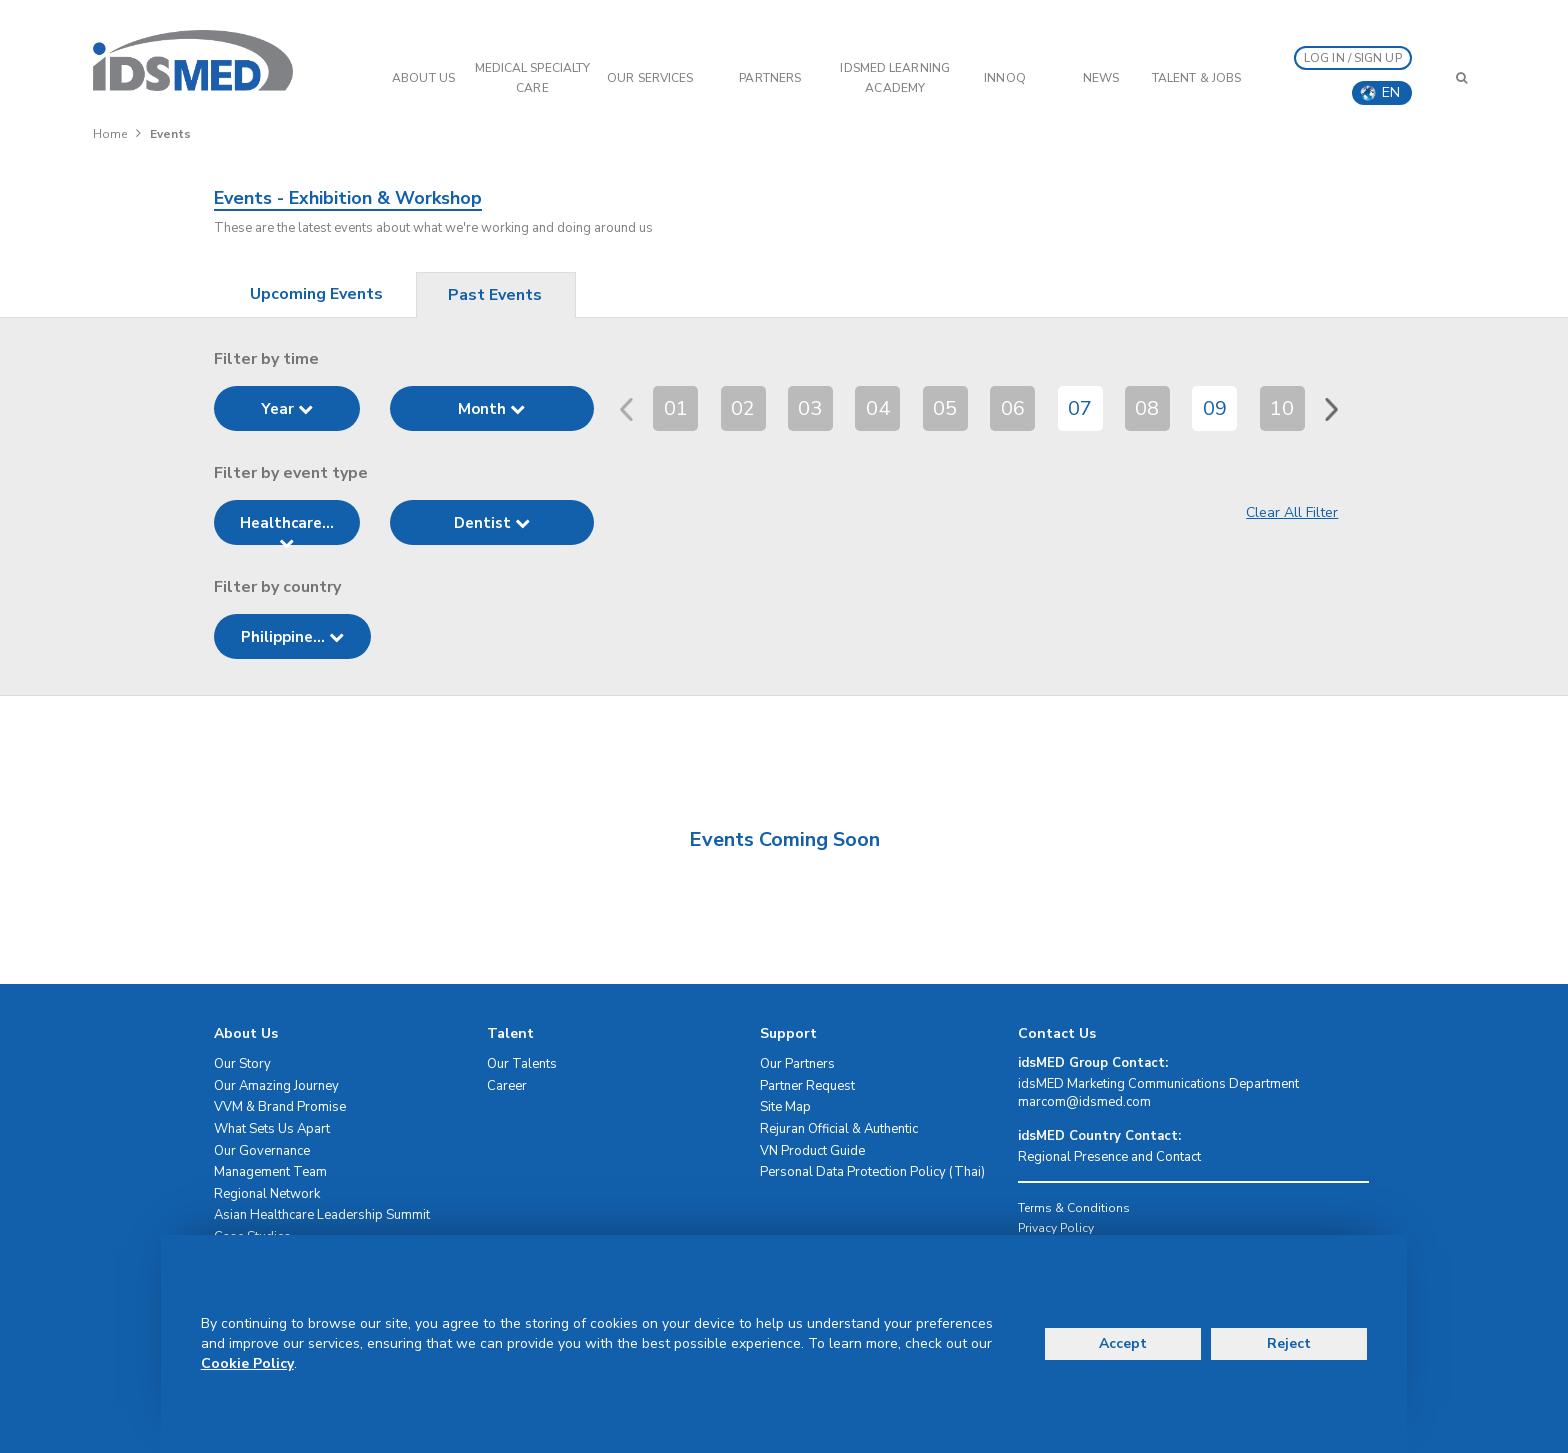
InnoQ (1005, 78)
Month (491, 409)
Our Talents (522, 1064)
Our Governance (262, 1151)
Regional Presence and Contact (1109, 1157)
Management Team (270, 1172)
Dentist (492, 523)
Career (507, 1086)
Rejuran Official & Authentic (839, 1129)
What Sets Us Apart (272, 1129)
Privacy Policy (1056, 1228)
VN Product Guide (812, 1151)
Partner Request (807, 1086)
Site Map (785, 1107)
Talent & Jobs (1196, 78)
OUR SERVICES (650, 78)
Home (110, 134)
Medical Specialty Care (533, 78)
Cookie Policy (247, 1363)
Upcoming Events (316, 294)
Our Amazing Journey (276, 1086)
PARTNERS (770, 78)
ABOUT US (423, 78)
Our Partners (797, 1064)
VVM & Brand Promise (280, 1107)
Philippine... (292, 637)
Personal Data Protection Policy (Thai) (872, 1172)
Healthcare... (287, 529)
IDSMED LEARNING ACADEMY (895, 78)
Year (287, 409)
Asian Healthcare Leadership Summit (322, 1215)
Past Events (495, 295)
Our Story (242, 1064)
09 (1215, 408)
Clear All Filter (1292, 512)
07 (1080, 408)
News (1101, 78)
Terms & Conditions (1074, 1208)
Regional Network (267, 1194)
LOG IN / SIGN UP (1353, 58)
